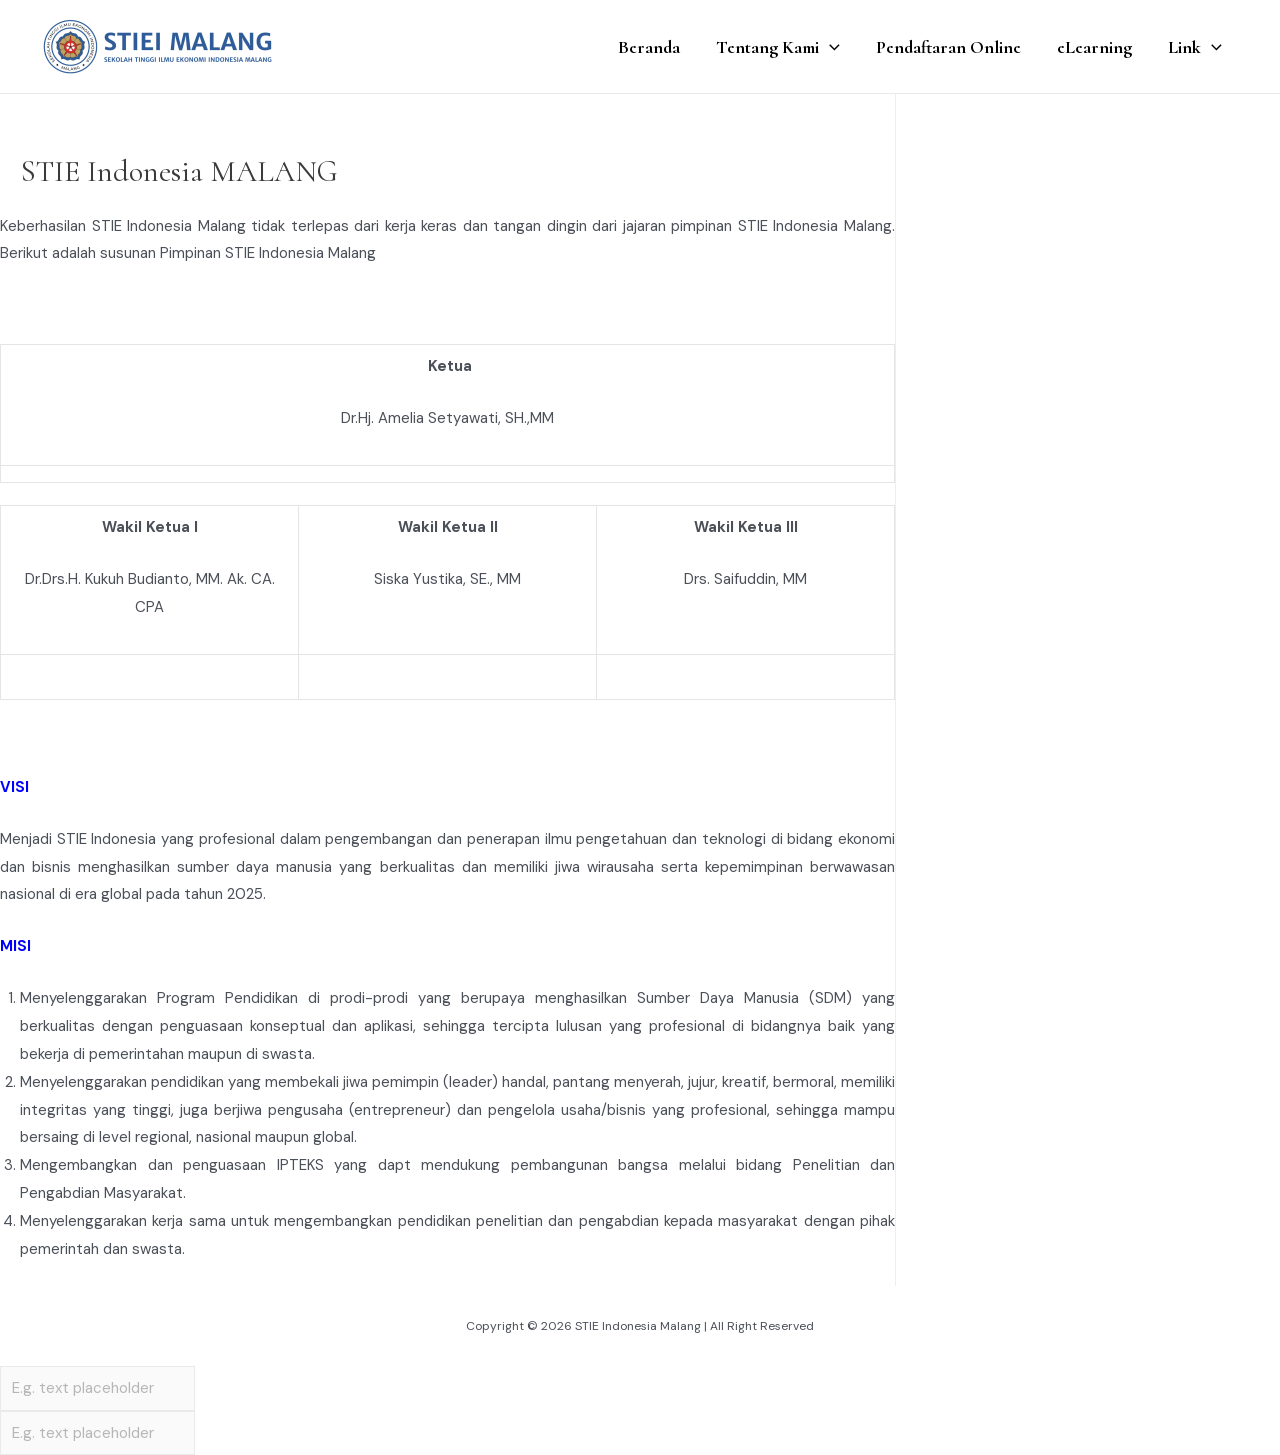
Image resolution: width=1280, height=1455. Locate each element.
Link (1195, 47)
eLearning (1094, 47)
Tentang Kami (778, 47)
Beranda (649, 47)
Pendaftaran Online (948, 47)
